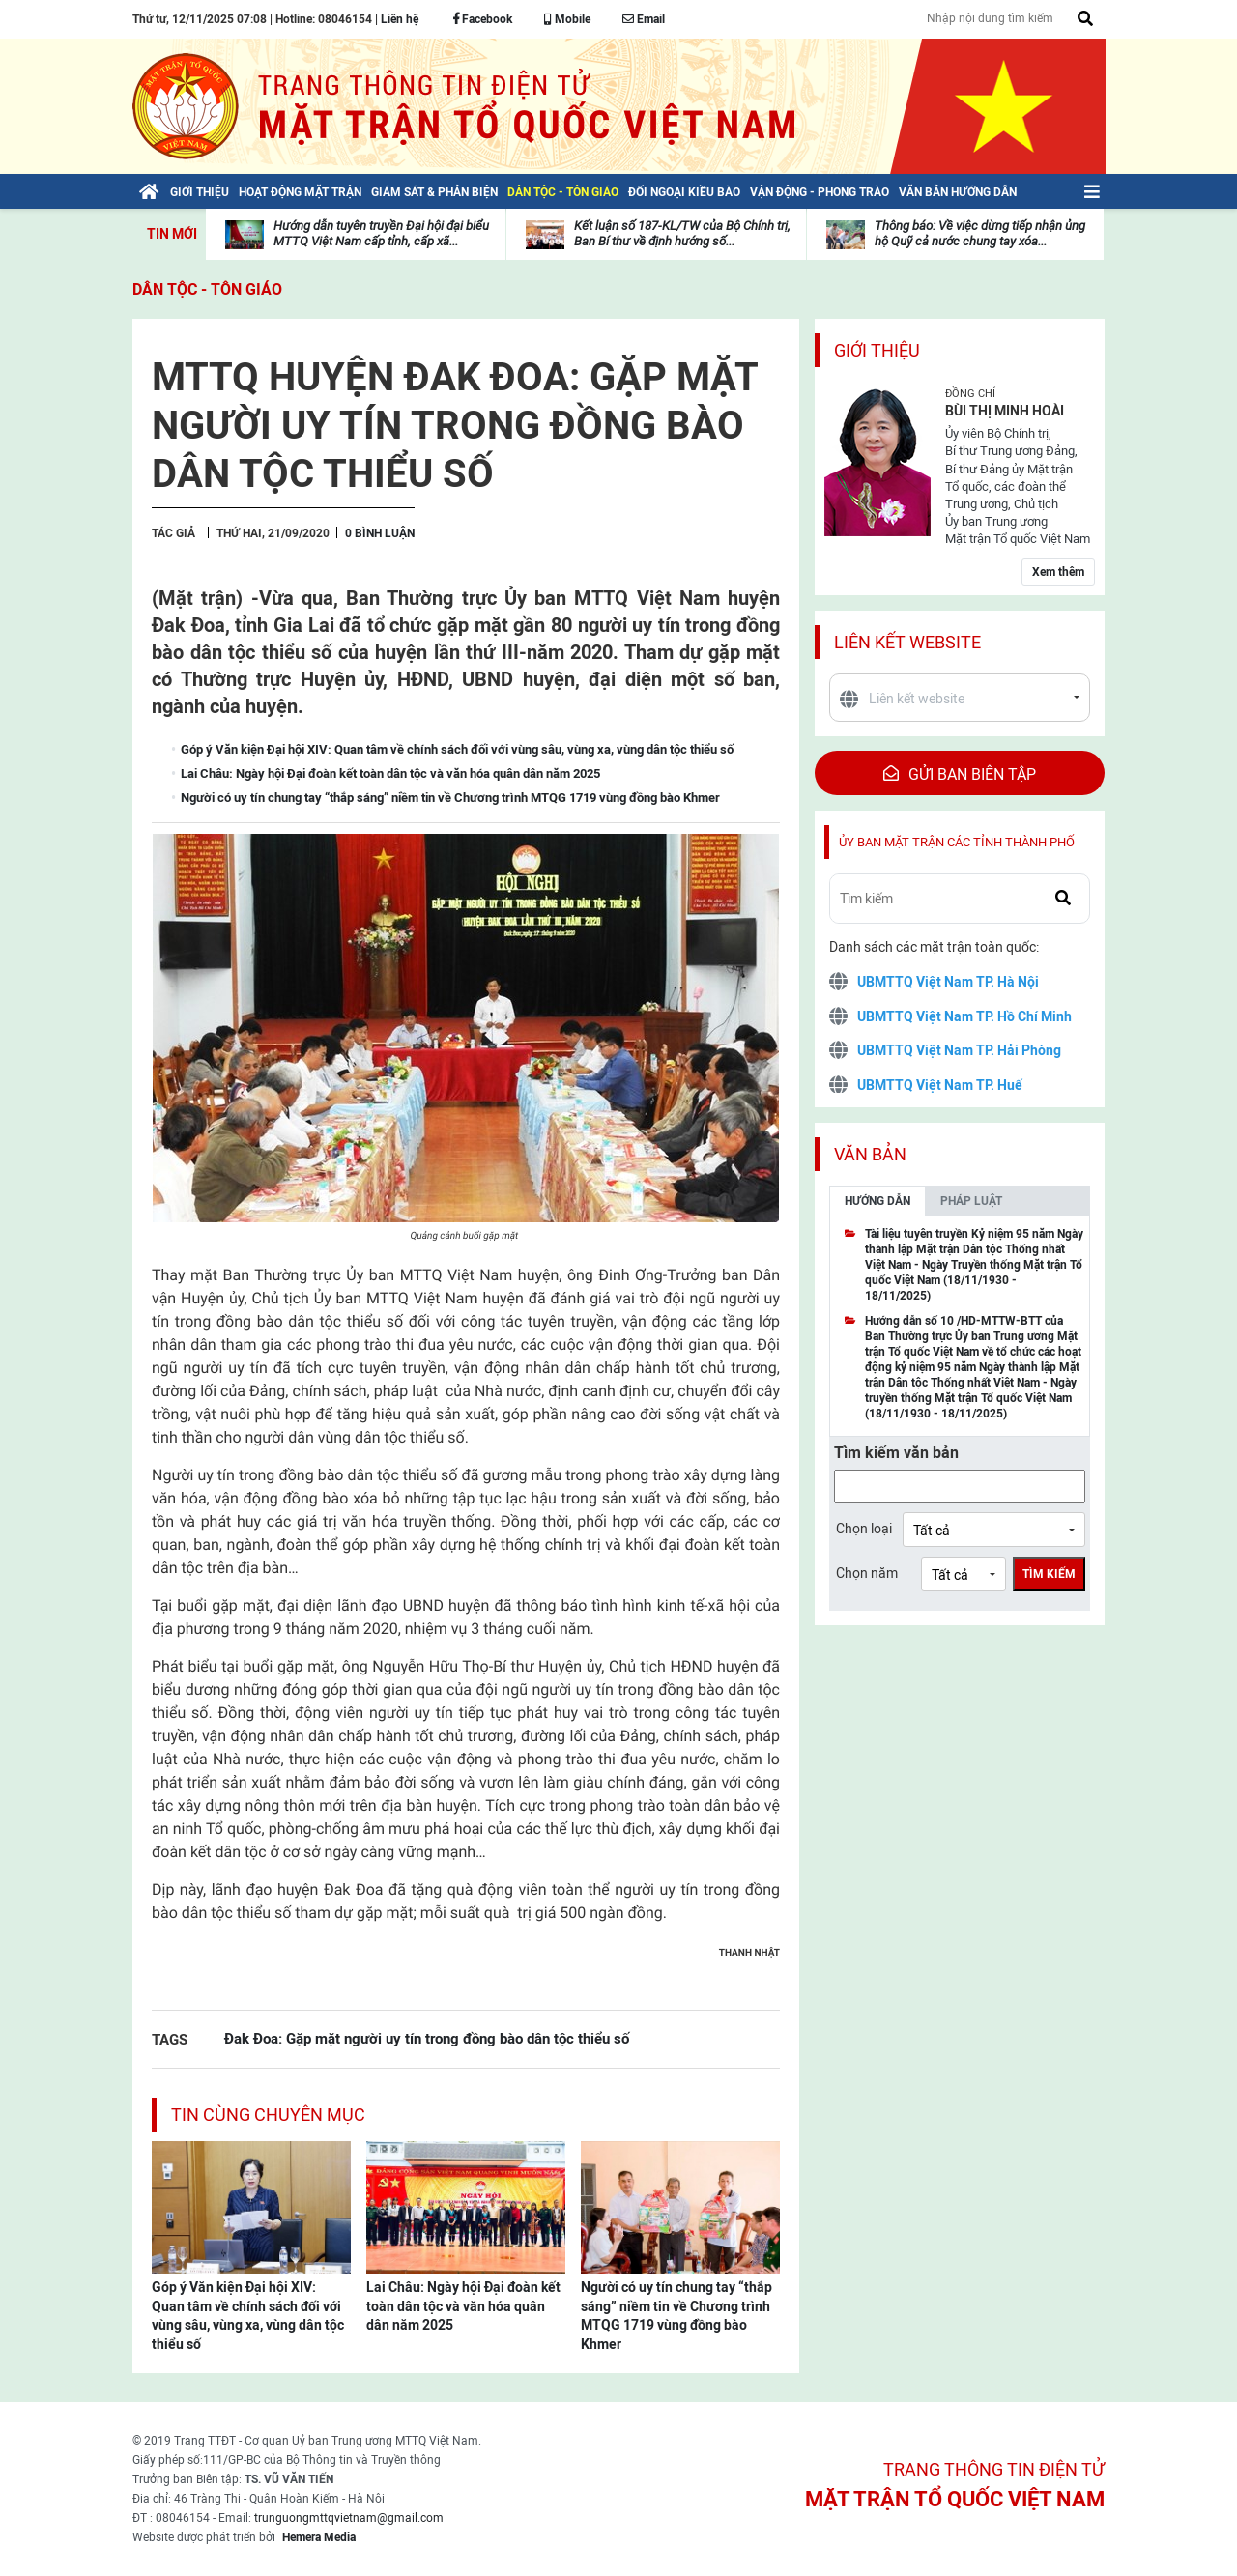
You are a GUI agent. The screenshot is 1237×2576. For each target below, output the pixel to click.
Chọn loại (864, 1528)
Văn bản (870, 1154)
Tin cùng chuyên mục (268, 2114)
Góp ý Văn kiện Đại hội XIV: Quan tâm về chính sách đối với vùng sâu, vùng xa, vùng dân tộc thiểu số (248, 2315)
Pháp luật (971, 1201)
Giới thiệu (877, 350)
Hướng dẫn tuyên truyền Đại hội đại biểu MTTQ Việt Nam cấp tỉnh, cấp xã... (381, 233)
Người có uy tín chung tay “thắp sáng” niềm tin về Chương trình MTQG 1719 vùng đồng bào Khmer (676, 2315)
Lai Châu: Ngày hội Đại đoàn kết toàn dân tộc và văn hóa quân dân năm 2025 (463, 2306)
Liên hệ (399, 19)
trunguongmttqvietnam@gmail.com (349, 2518)
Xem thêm (1058, 572)
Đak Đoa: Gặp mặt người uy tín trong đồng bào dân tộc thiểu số (426, 2038)
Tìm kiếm (1049, 1574)
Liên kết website (907, 642)
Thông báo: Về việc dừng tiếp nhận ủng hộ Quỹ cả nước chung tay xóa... (980, 233)
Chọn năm (867, 1573)
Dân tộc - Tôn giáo (207, 289)
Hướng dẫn (877, 1201)
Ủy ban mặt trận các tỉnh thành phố (957, 842)
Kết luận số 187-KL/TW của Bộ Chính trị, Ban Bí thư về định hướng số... (682, 233)
